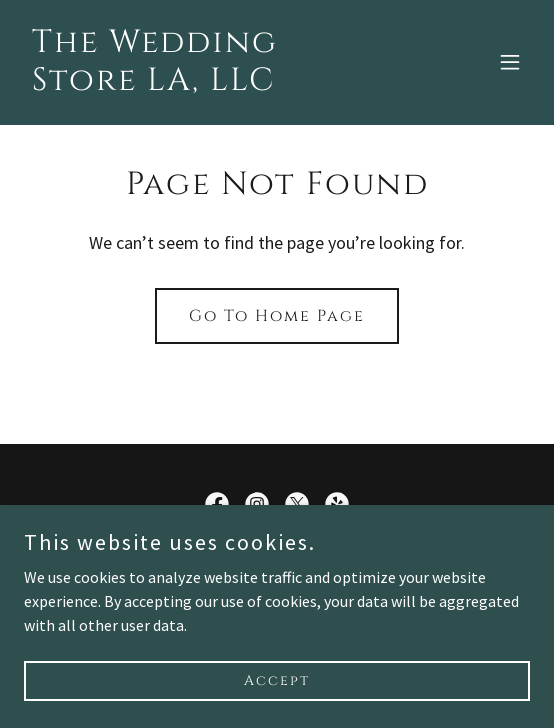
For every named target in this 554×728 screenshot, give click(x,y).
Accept (277, 680)
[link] (201, 84)
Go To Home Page (277, 316)
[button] (510, 62)
